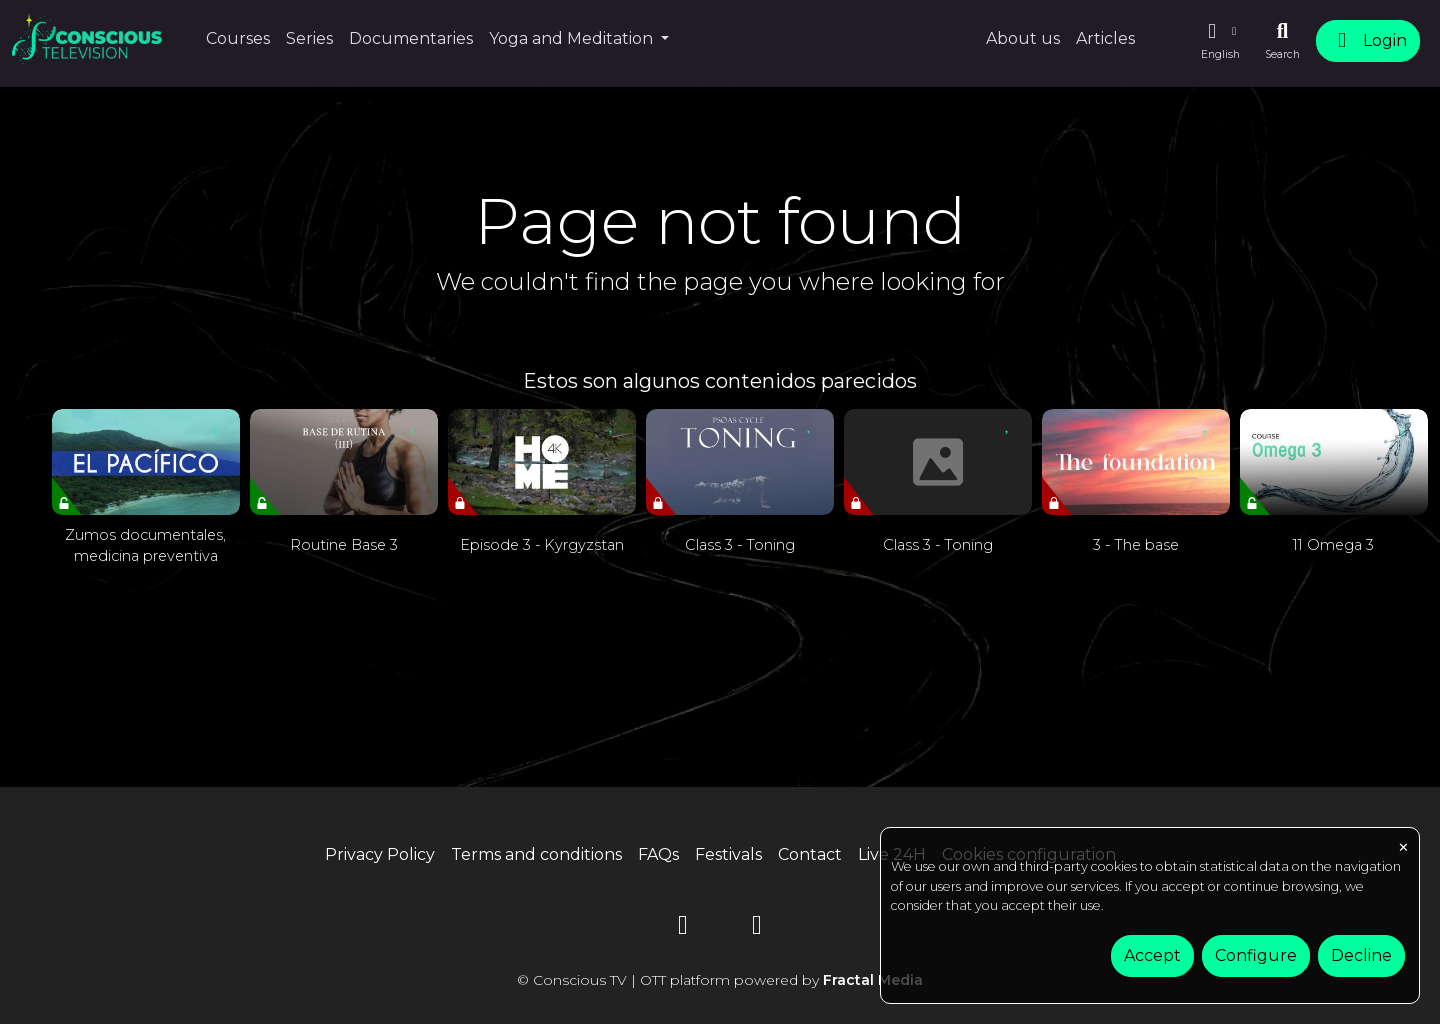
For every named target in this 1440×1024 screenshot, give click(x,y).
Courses (238, 38)
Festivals (728, 854)
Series (309, 38)
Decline (1361, 955)
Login (1368, 40)
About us (1023, 38)
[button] (1220, 41)
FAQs (658, 854)
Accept (1152, 955)
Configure (1256, 955)
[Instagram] (757, 928)
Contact (810, 854)
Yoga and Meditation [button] (573, 38)
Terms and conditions (536, 854)
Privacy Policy (380, 854)
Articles (1105, 38)
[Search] (1282, 41)
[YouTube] (683, 928)
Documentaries (411, 38)
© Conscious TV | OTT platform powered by (720, 980)
